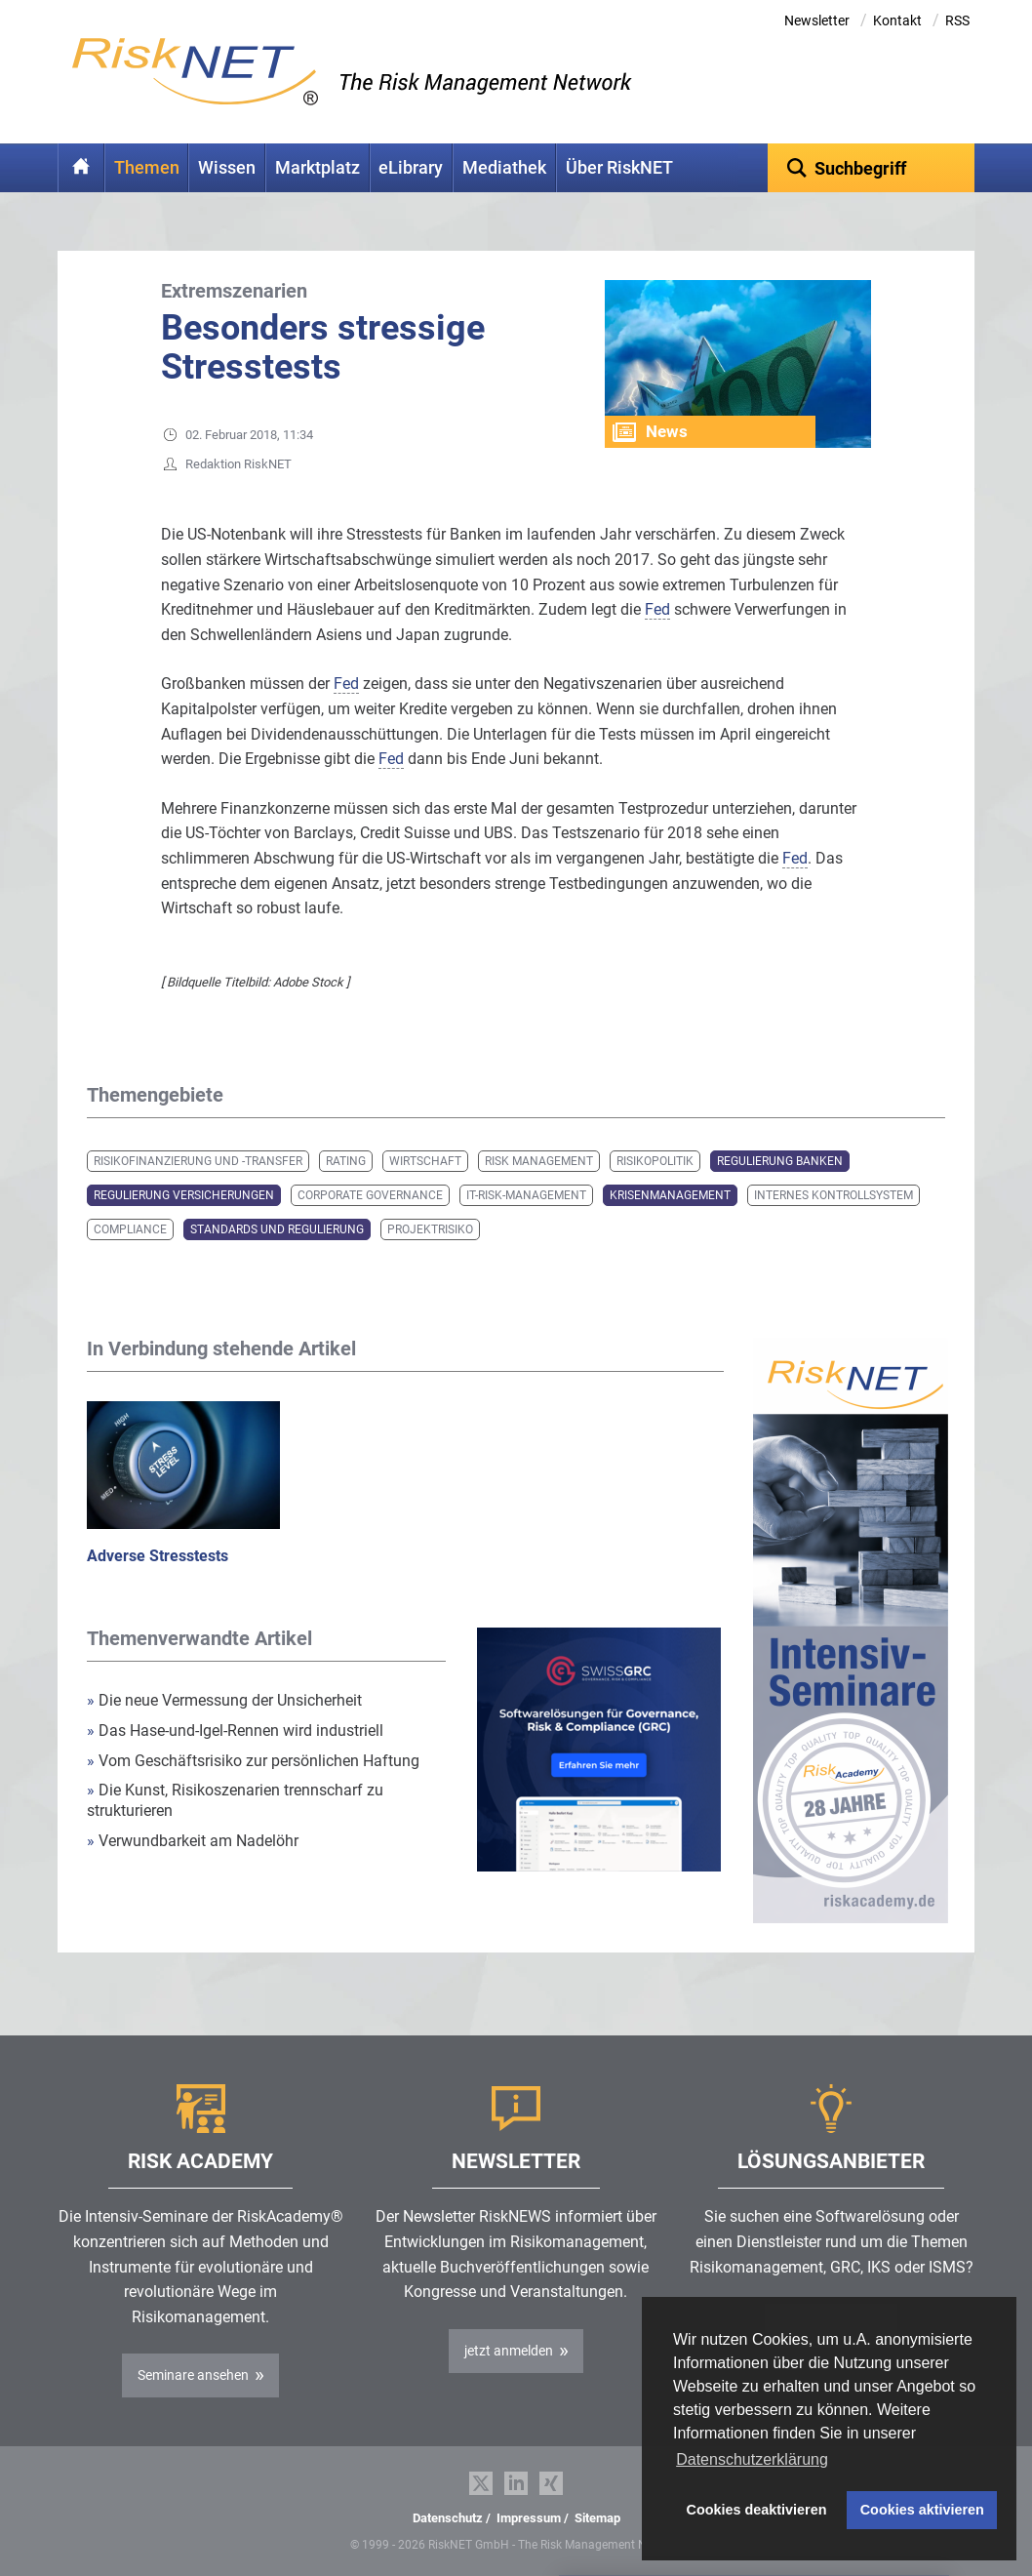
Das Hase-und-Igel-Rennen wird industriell (235, 1730)
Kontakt (897, 20)
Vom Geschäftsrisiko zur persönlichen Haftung (253, 1760)
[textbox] (871, 167)
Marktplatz (317, 168)
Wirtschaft (425, 1161)
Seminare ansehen (193, 2375)
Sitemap (597, 2518)
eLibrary (410, 168)
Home (81, 167)
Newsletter (817, 20)
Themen (146, 168)
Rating (346, 1161)
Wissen (227, 168)
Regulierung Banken (780, 1161)
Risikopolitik (655, 1161)
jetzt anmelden (508, 2350)
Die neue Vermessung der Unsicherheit (224, 1700)
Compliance (130, 1229)
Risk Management (539, 1161)
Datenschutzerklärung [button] (752, 2459)
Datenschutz (448, 2518)
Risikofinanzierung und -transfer (198, 1161)
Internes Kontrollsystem (833, 1195)
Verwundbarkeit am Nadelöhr (192, 1840)
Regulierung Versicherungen (184, 1195)
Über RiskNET (619, 168)
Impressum (528, 2518)
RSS (957, 20)
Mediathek (504, 168)
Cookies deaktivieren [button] (757, 2509)
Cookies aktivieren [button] (922, 2509)
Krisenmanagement (670, 1195)
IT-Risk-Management (526, 1195)
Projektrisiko (430, 1229)
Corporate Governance (370, 1195)
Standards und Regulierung (277, 1229)
